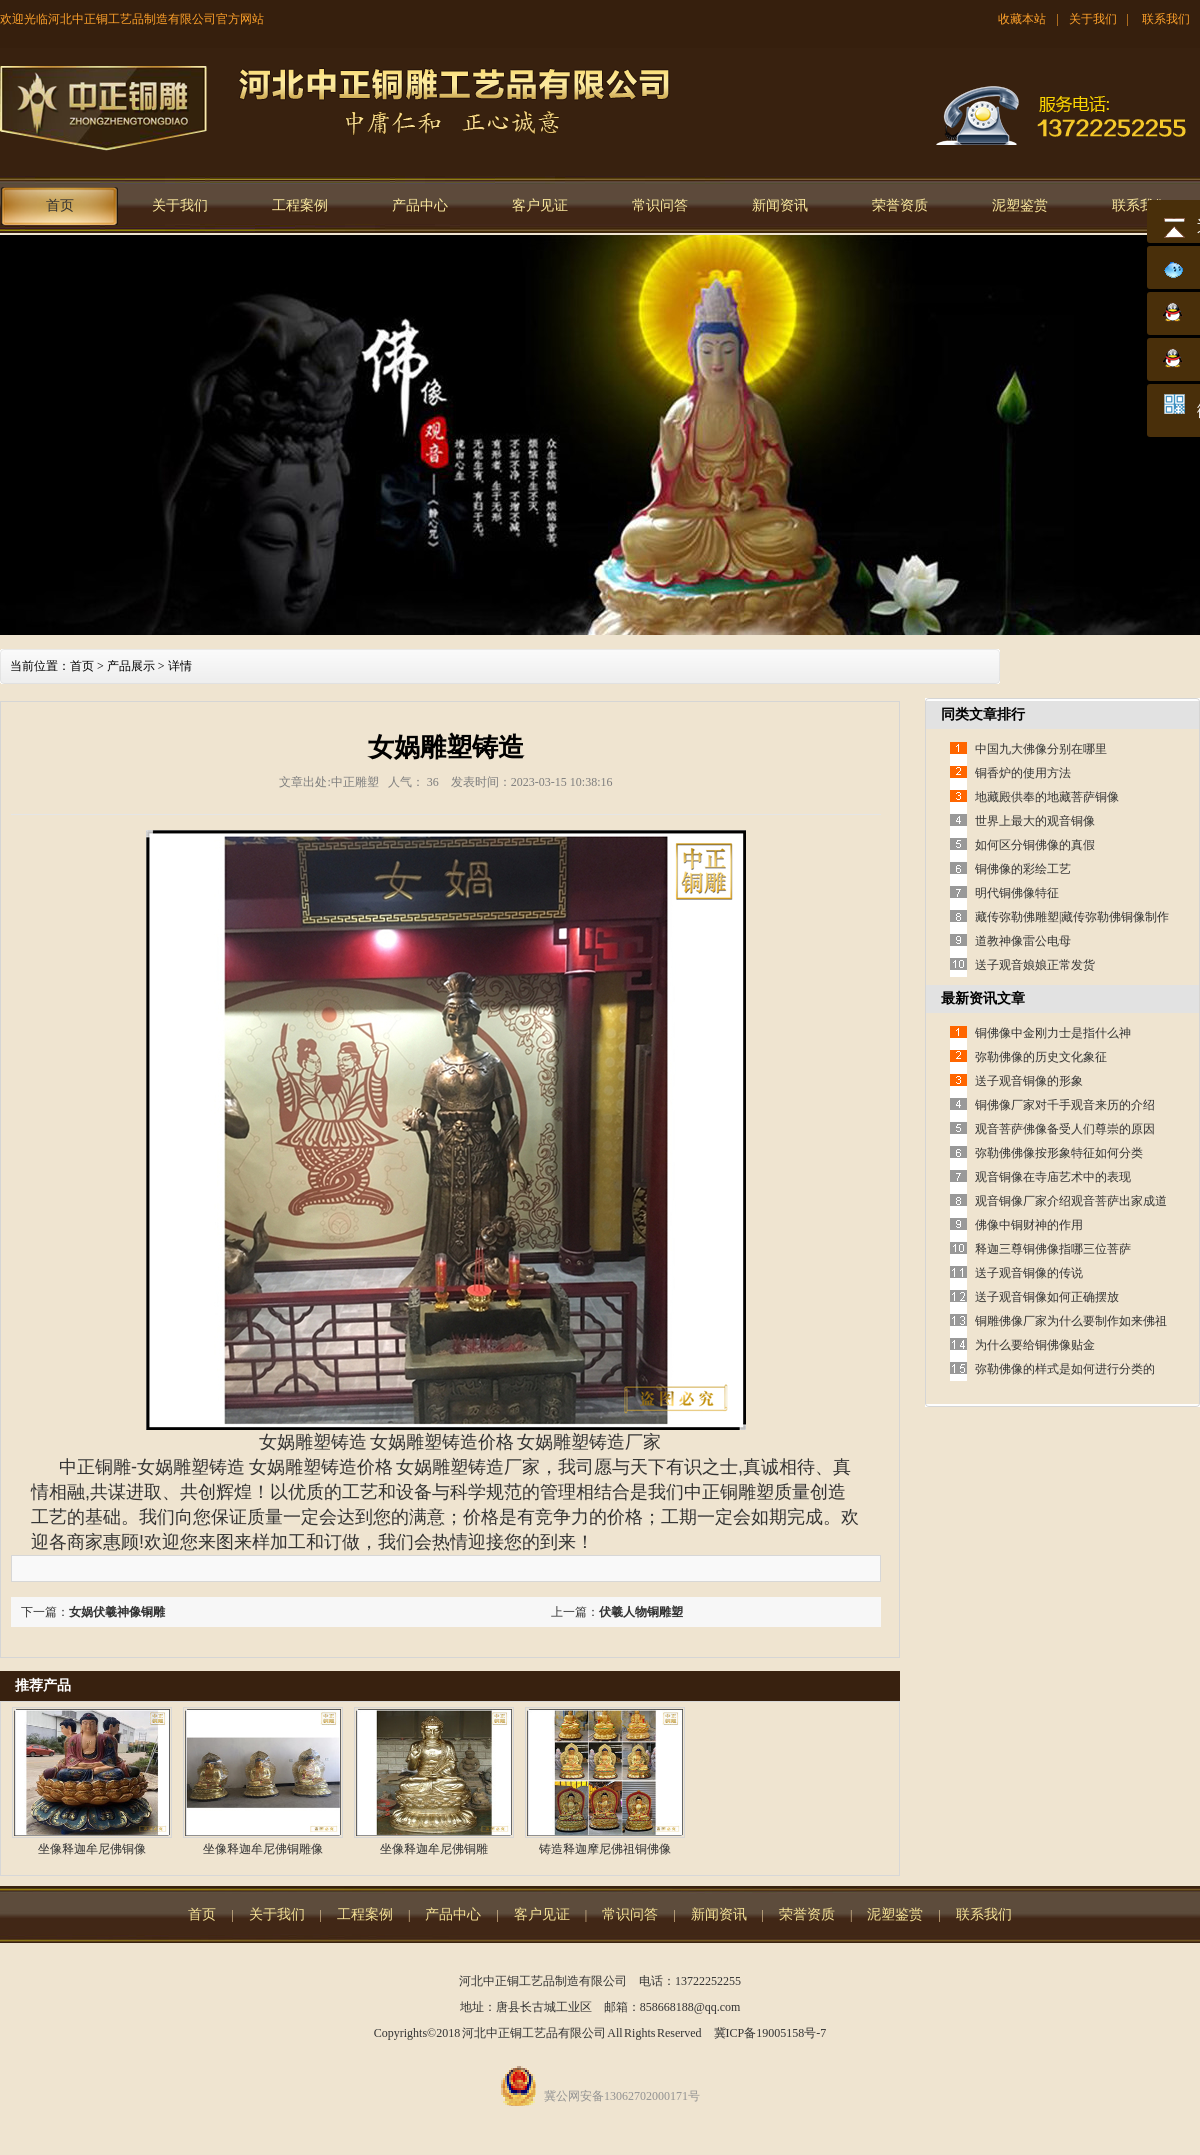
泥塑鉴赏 (1020, 205)
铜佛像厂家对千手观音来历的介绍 (1065, 1105)
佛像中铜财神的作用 (1029, 1225)
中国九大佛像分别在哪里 (1041, 749)
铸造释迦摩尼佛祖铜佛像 (605, 1849)
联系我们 (1166, 19)
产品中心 (420, 205)
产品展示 (131, 666)
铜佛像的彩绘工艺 (1023, 869)
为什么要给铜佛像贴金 (1035, 1345)
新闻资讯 (780, 205)
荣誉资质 (900, 205)
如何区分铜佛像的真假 (1035, 845)
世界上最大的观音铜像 (1035, 821)
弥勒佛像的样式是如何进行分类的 (1065, 1369)
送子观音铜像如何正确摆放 (1047, 1297)
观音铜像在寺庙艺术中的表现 (1053, 1177)
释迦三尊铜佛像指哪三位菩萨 (1053, 1249)
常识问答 (660, 205)
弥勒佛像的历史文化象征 (1041, 1057)
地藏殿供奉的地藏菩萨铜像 (1047, 797)
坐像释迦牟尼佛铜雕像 (263, 1849)
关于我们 (1093, 19)
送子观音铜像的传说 (1029, 1273)
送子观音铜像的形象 (1029, 1081)
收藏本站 (1022, 19)
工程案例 (300, 205)
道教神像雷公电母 (1023, 941)
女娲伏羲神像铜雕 (117, 1612)
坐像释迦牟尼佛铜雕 (434, 1849)
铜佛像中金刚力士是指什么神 (1053, 1033)
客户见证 (540, 205)
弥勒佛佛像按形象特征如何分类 (1059, 1153)
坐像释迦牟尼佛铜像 (92, 1849)
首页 (60, 205)
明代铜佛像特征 (1017, 893)
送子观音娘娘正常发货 (1035, 965)
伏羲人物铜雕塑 (641, 1612)
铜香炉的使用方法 (1023, 773)
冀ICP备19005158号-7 (770, 2033)
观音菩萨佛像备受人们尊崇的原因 (1065, 1129)
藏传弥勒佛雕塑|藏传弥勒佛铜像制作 (1072, 917)
